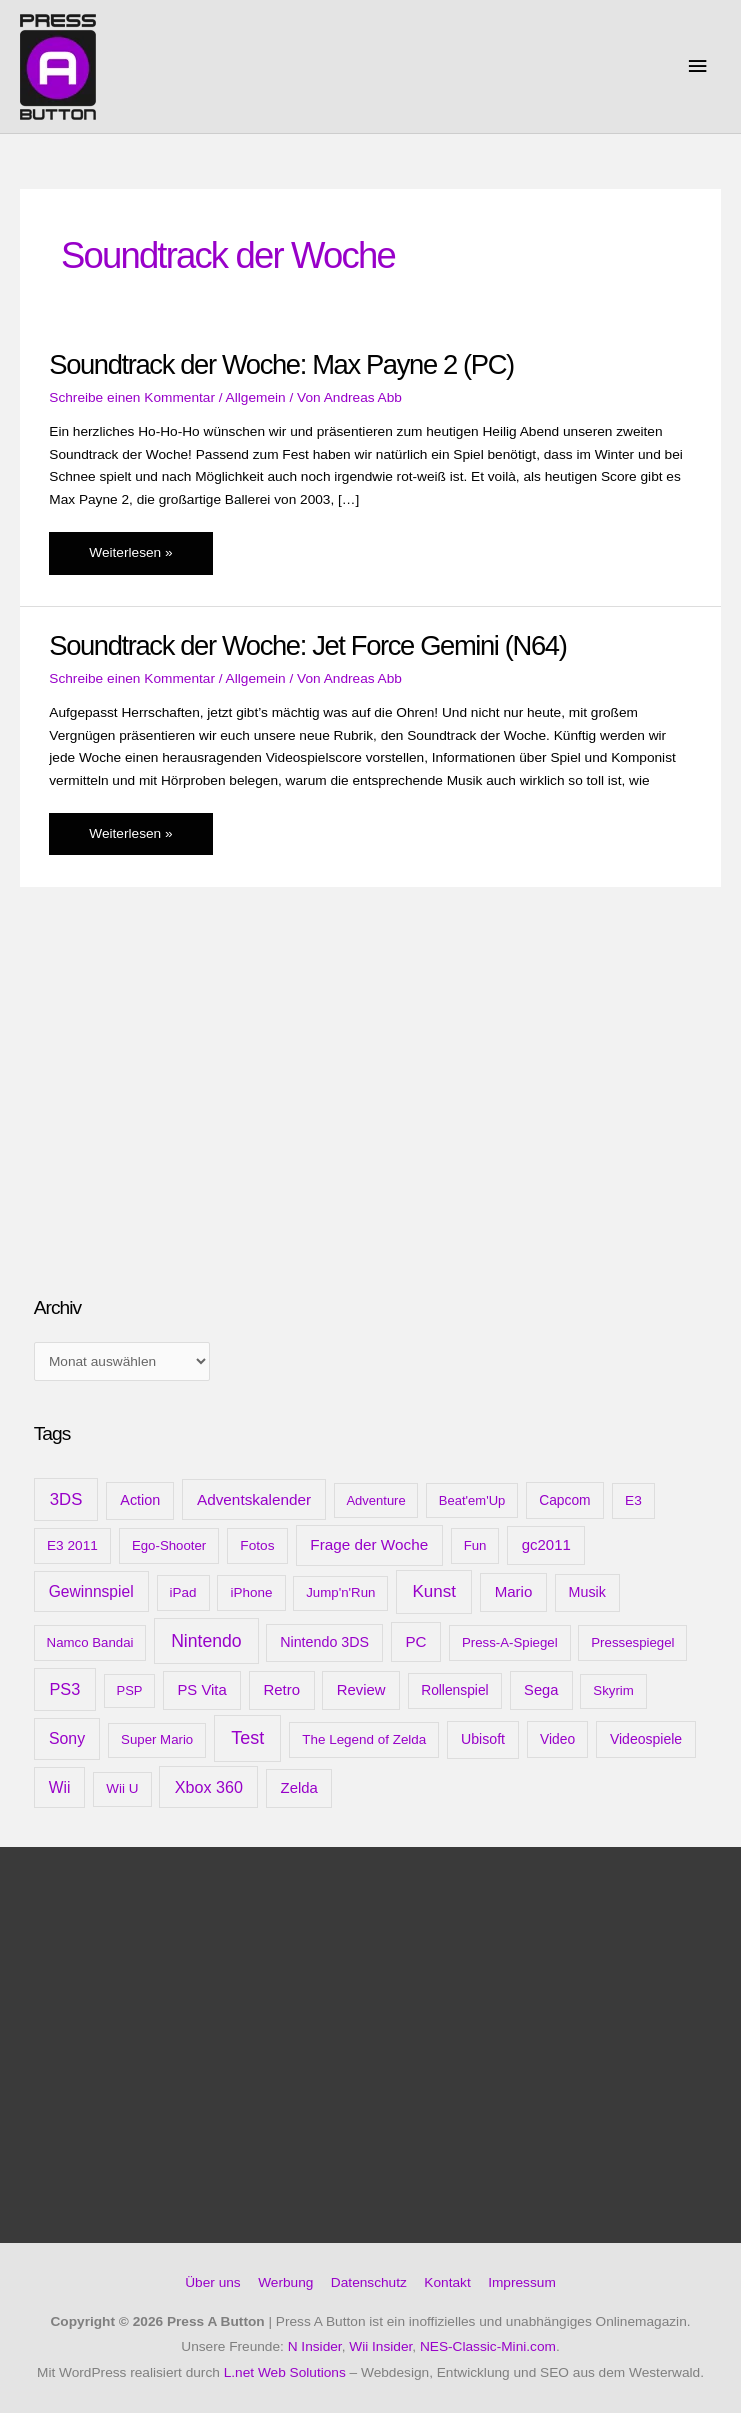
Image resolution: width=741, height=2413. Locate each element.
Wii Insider (380, 2346)
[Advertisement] (184, 1121)
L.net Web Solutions (285, 2372)
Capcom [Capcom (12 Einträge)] (564, 1500)
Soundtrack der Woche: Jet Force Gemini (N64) (307, 645)
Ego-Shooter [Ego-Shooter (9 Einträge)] (169, 1545)
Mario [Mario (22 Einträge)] (514, 1591)
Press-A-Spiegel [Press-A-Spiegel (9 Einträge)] (510, 1642)
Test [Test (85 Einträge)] (247, 1738)
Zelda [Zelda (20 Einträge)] (299, 1788)
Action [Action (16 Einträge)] (140, 1500)
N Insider (315, 2346)
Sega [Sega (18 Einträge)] (541, 1690)
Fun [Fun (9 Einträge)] (475, 1545)
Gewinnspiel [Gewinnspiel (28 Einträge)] (91, 1591)
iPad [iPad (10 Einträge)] (183, 1592)
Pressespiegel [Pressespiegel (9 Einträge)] (632, 1642)
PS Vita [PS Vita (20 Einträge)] (201, 1690)
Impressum (522, 2282)
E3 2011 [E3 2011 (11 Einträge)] (72, 1545)
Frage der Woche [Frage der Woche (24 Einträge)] (369, 1544)
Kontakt (447, 2282)
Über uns (212, 2282)
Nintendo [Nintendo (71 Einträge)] (206, 1641)
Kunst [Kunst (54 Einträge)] (434, 1591)
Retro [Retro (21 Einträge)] (281, 1689)
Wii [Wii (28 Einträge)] (60, 1787)
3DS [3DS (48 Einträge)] (66, 1499)
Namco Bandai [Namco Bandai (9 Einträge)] (90, 1642)
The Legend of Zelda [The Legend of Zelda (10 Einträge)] (364, 1739)
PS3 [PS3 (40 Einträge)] (64, 1689)
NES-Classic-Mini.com (488, 2346)
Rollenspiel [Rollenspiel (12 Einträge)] (455, 1690)
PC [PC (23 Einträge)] (415, 1641)
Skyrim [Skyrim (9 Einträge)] (613, 1690)
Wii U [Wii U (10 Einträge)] (122, 1788)
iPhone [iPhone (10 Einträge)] (252, 1592)
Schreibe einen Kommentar (132, 397)
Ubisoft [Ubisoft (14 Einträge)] (483, 1739)
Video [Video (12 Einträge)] (557, 1739)
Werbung (285, 2282)
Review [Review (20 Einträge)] (361, 1690)
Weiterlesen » (130, 558)
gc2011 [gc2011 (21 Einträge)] (546, 1544)
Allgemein (256, 397)
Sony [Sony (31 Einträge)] (67, 1738)
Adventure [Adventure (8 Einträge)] (375, 1500)
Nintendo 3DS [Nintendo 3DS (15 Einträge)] (324, 1642)
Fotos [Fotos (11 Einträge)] (257, 1545)
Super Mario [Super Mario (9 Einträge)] (157, 1739)
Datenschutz (369, 2282)
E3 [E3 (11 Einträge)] (633, 1500)
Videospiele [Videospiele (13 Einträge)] (646, 1739)
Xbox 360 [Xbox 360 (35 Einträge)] (209, 1787)
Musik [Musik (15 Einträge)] (587, 1592)
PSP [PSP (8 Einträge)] (130, 1690)
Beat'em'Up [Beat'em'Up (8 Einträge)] (472, 1500)
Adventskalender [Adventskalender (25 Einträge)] (254, 1499)
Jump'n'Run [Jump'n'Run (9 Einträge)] (340, 1592)
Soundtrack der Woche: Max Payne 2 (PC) (281, 364)
